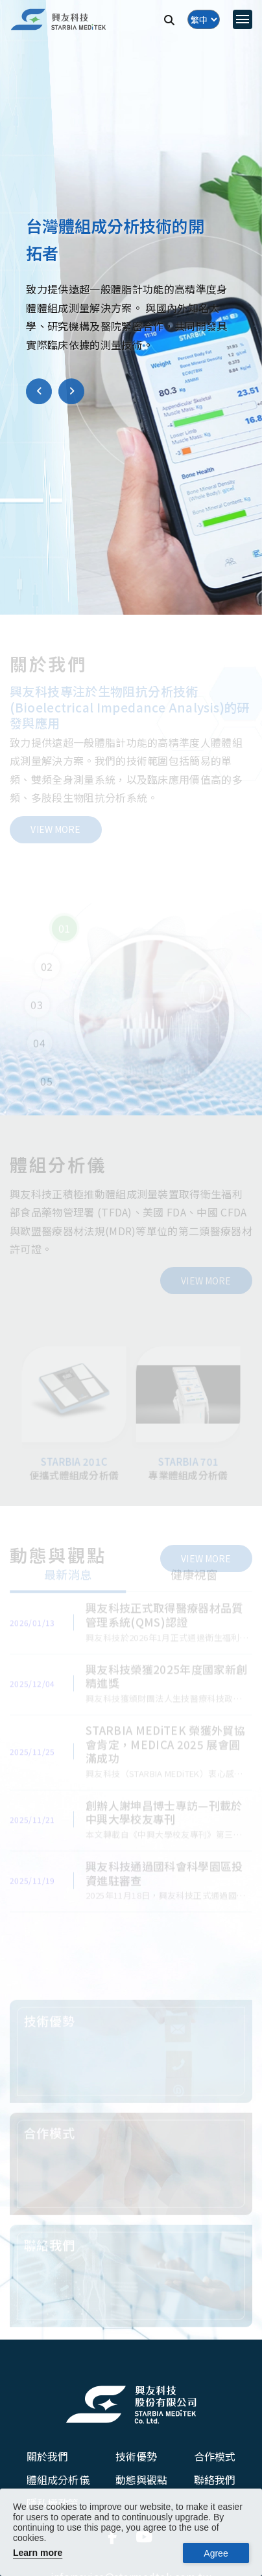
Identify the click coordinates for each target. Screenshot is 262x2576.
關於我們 (48, 2456)
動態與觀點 (141, 2479)
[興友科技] (58, 19)
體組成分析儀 (58, 2479)
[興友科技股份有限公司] (131, 2404)
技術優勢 (136, 2456)
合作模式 (215, 2456)
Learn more (37, 2553)
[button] (39, 393)
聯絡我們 (215, 2479)
